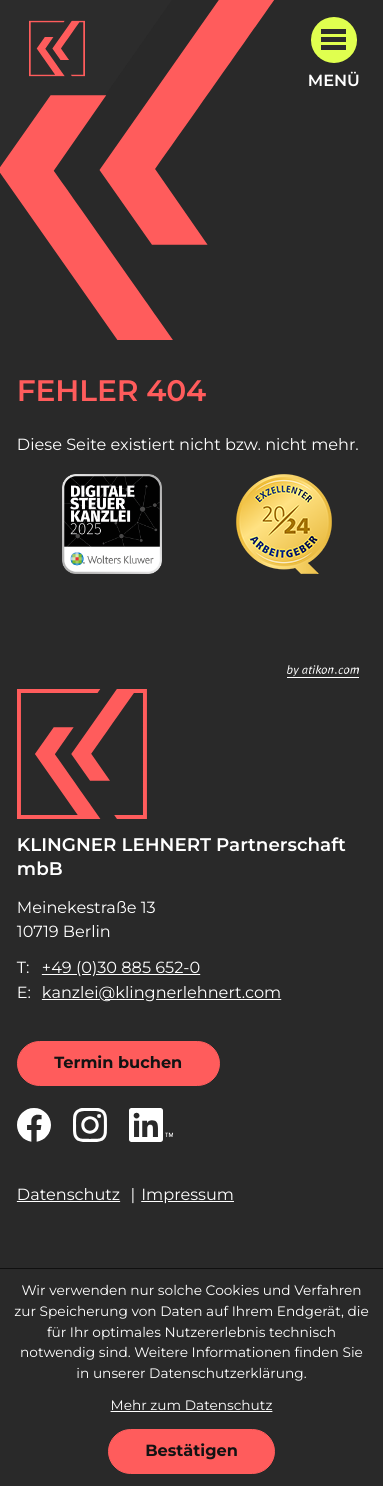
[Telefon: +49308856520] (121, 968)
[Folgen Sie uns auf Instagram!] (90, 1125)
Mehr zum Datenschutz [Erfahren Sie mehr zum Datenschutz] (192, 1406)
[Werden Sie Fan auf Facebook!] (34, 1125)
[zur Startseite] (57, 48)
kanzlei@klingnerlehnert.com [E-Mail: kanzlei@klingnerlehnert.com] (161, 993)
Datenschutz (68, 1195)
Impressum (187, 1195)
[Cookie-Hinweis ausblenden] (191, 1451)
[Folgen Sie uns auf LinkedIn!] (151, 1125)
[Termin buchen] (118, 1063)
